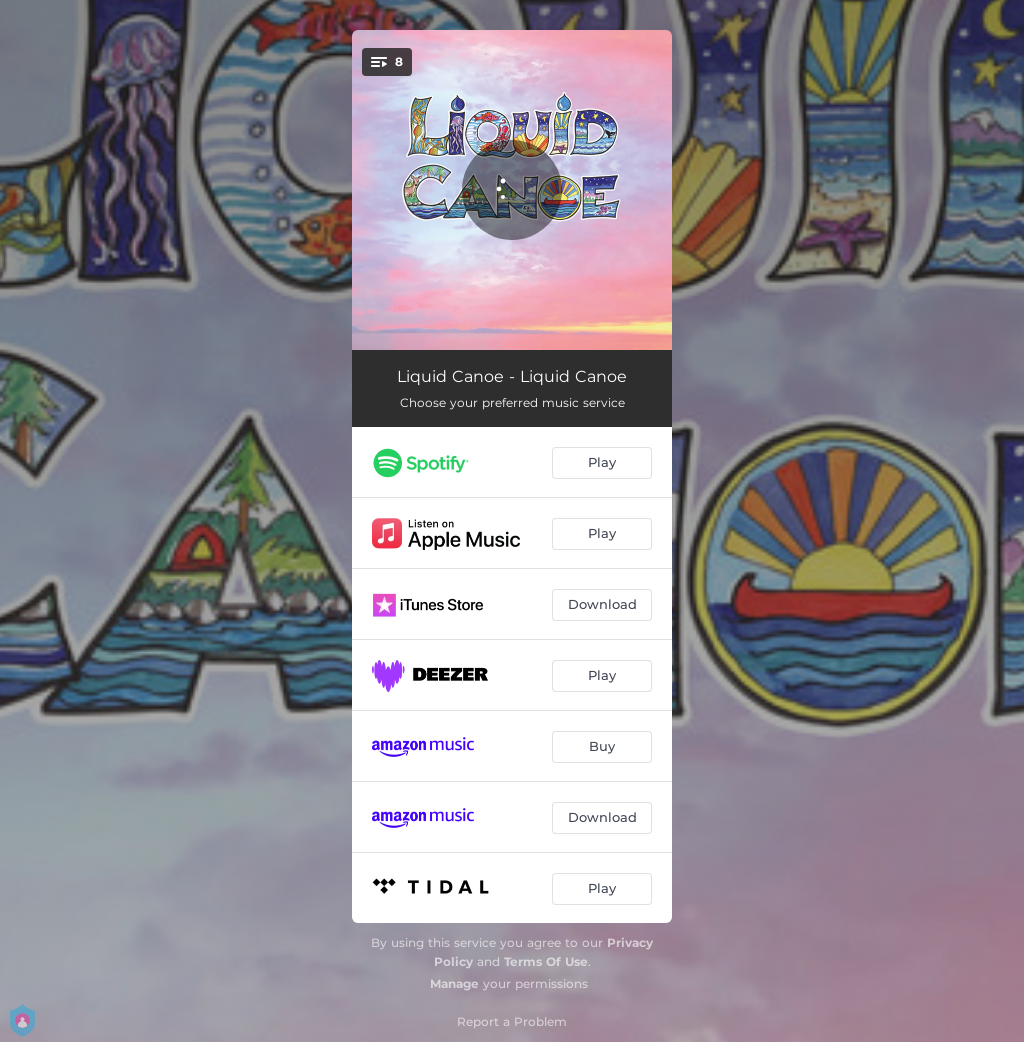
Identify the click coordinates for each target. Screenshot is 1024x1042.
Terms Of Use (546, 961)
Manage (454, 983)
